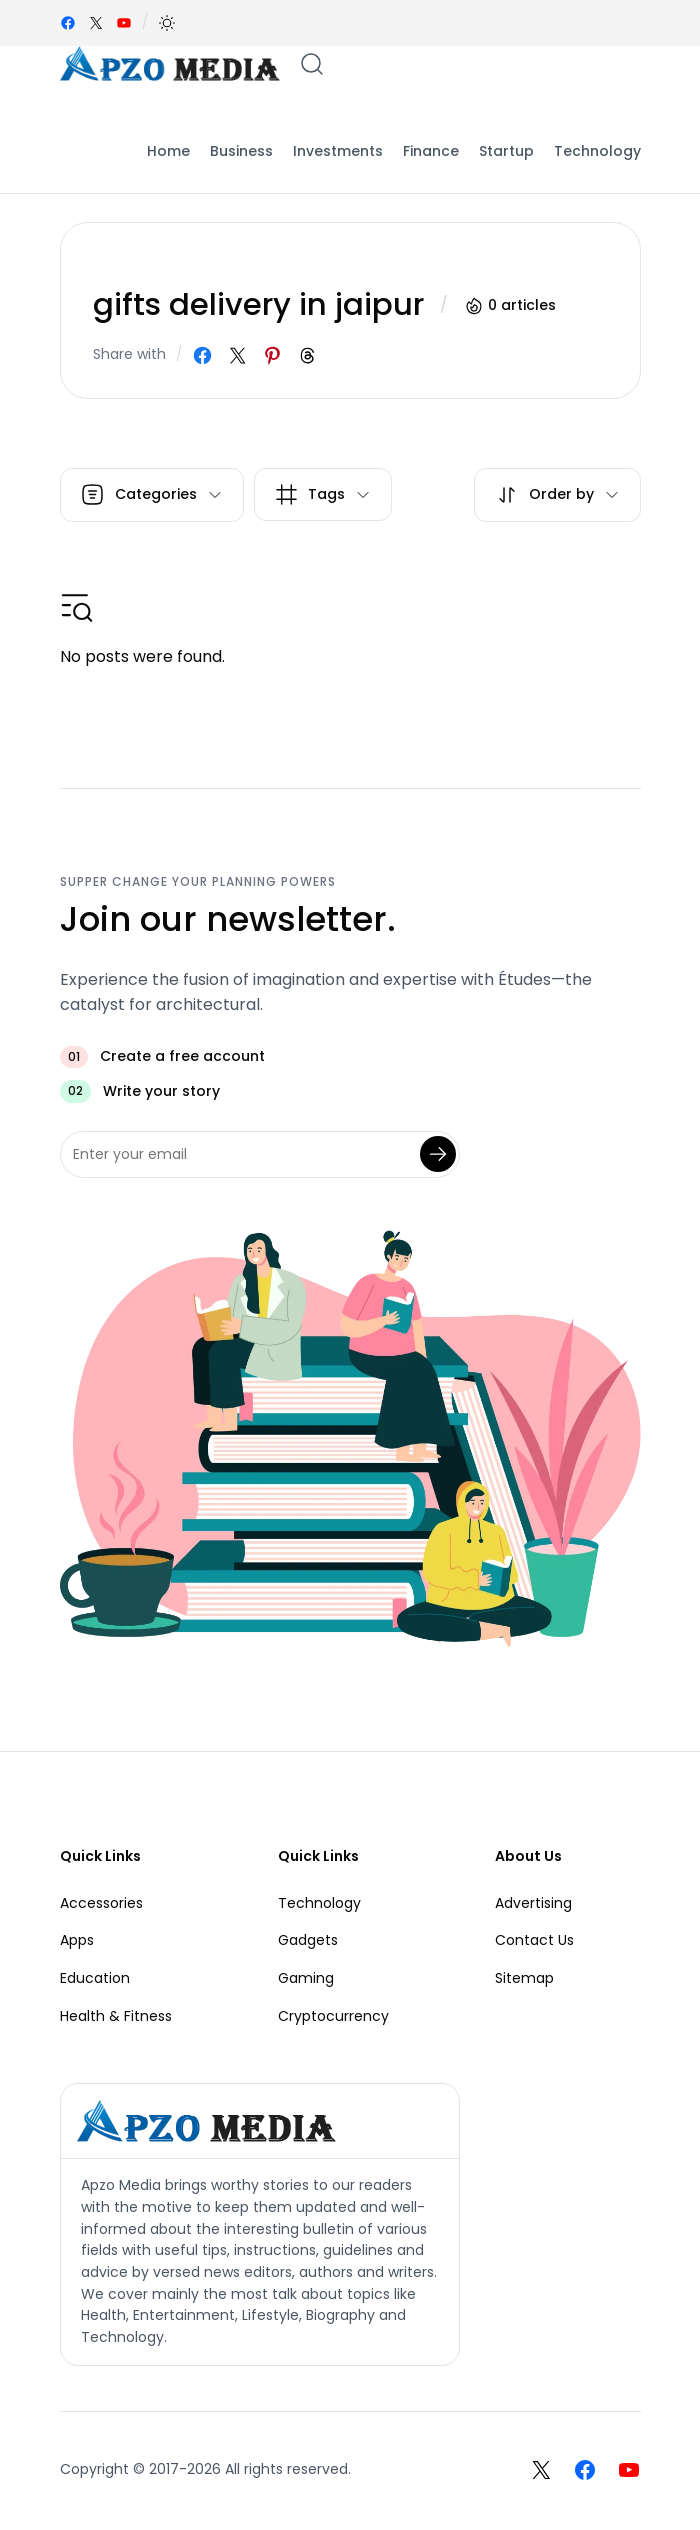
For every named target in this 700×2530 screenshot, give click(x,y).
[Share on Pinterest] (272, 355)
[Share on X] (237, 355)
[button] (167, 23)
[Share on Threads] (307, 355)
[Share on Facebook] (202, 355)
